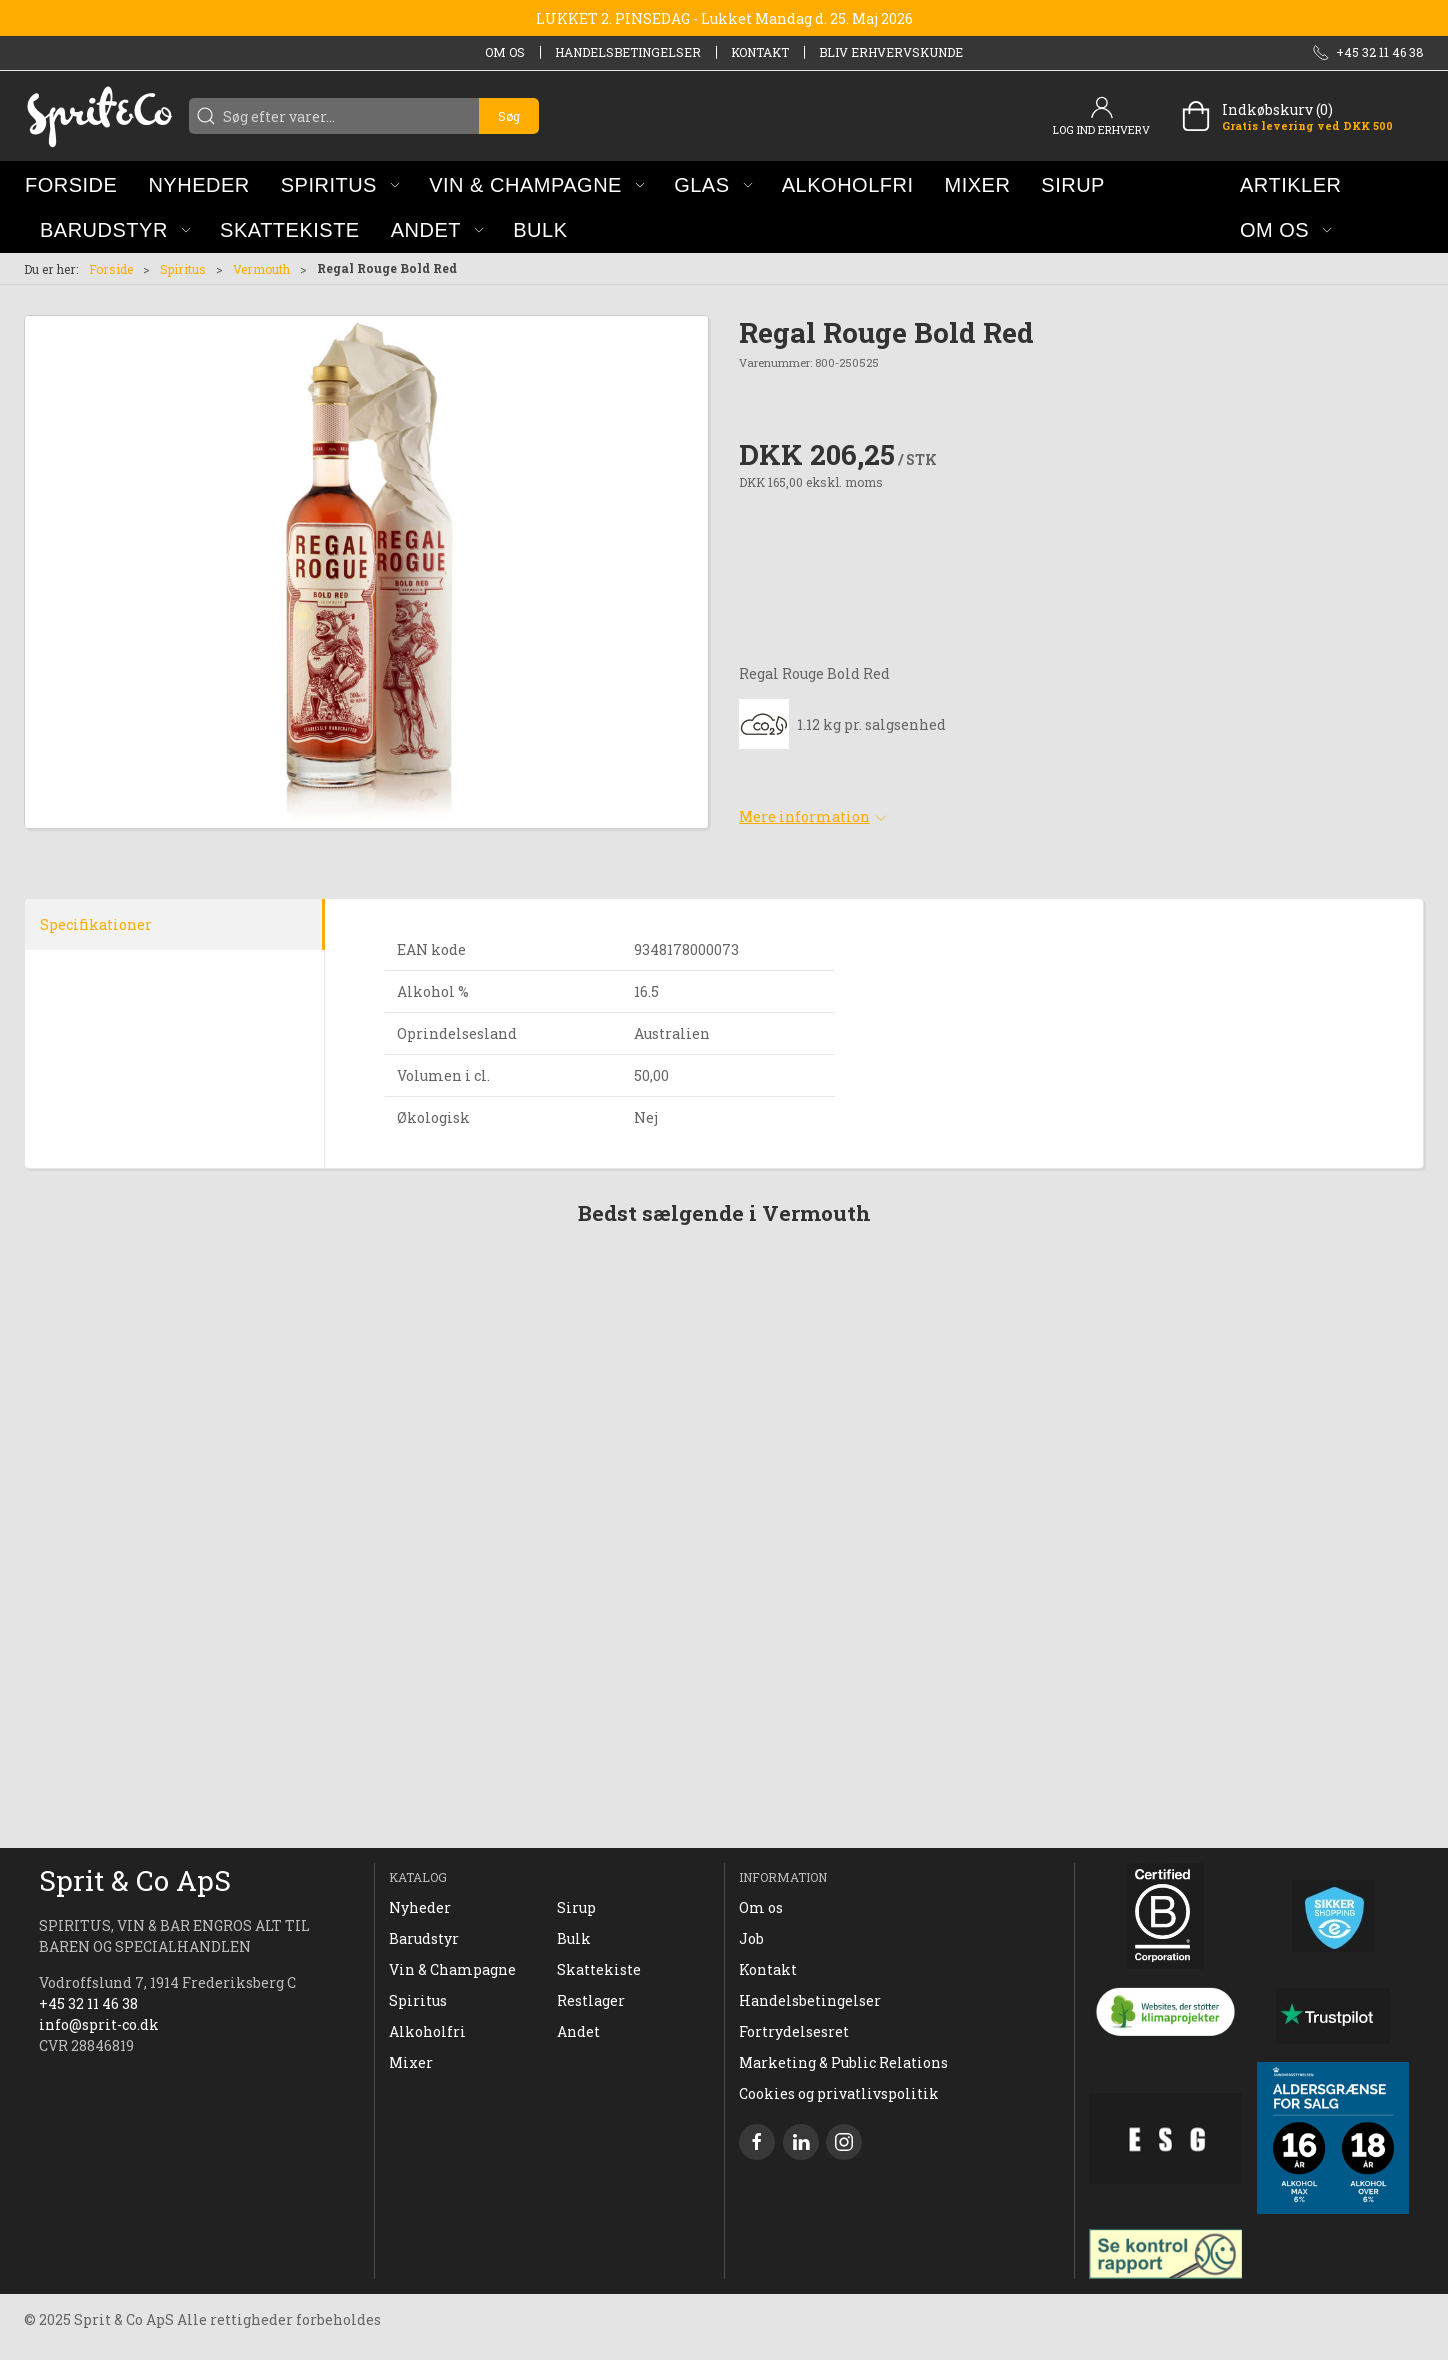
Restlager (591, 2000)
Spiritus (183, 269)
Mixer (411, 2062)
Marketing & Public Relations (843, 2062)
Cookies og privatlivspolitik (839, 2093)
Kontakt (760, 52)
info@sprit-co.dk (99, 2024)
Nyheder (420, 1907)
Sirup (576, 1907)
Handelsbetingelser (628, 52)
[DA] (99, 116)
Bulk (574, 1938)
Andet (578, 2031)
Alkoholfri (427, 2031)
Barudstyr (424, 1938)
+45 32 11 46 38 (88, 2003)
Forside (111, 269)
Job (751, 1938)
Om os (505, 52)
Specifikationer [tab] (96, 924)
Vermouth (261, 269)
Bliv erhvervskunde (891, 52)
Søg (509, 116)
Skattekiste (599, 1969)
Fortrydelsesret (794, 2031)
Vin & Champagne (452, 1969)
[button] (340, 184)
